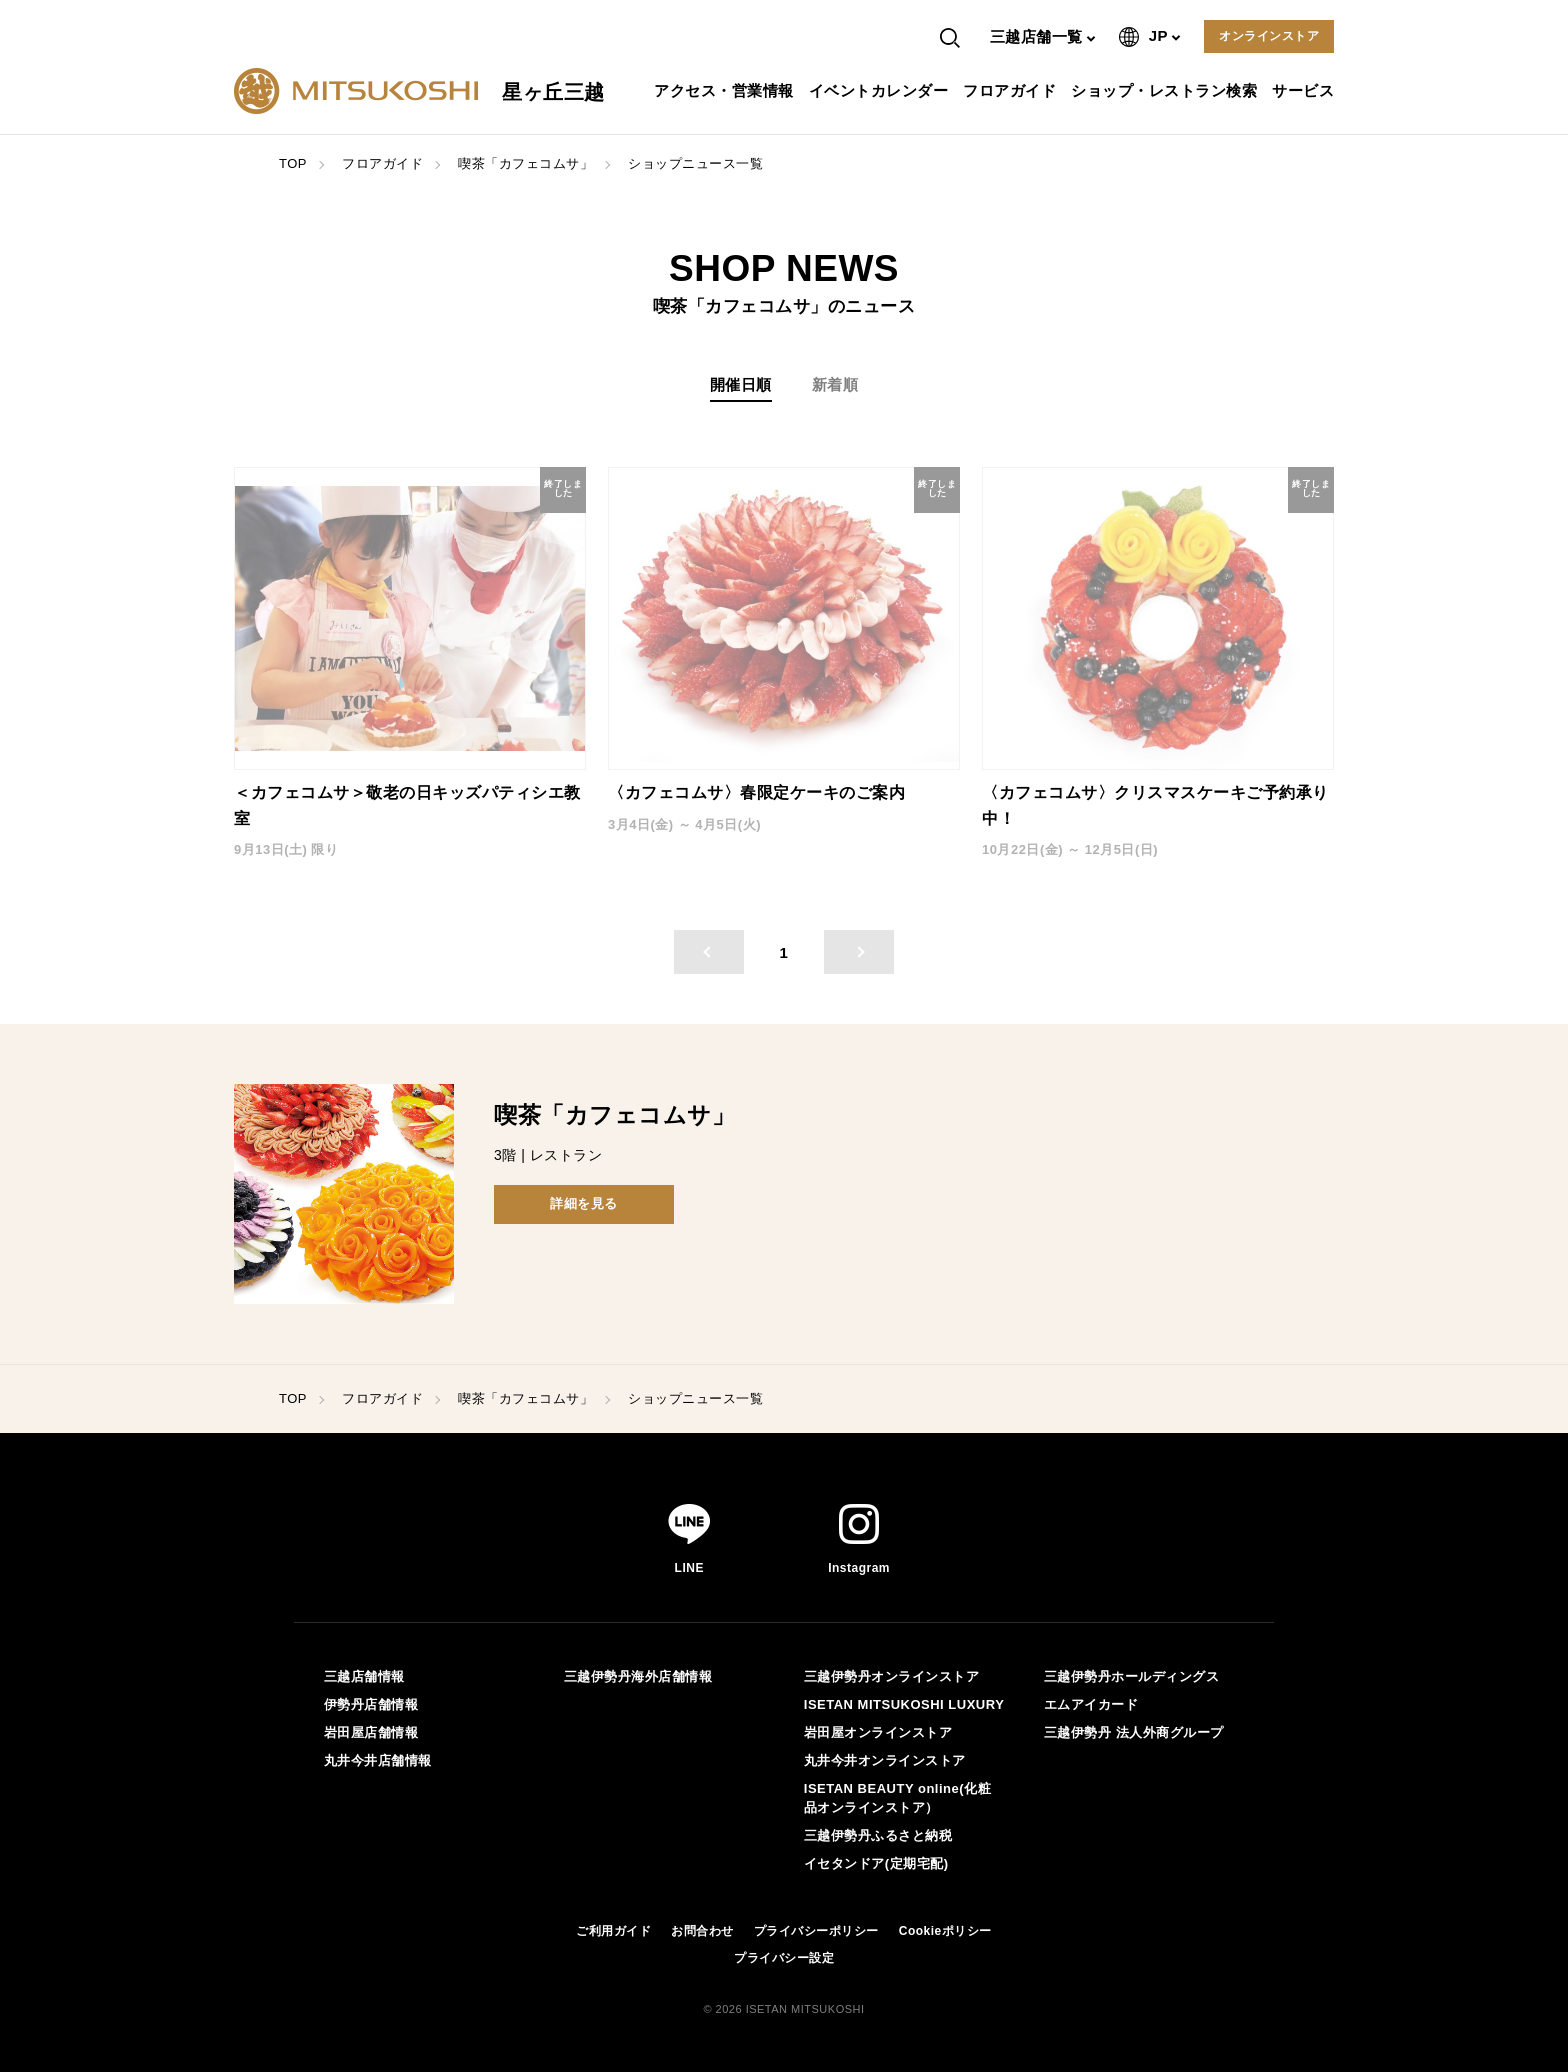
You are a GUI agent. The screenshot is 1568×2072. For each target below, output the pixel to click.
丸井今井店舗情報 (378, 1760)
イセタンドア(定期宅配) (876, 1863)
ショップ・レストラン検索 (1166, 90)
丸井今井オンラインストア (885, 1760)
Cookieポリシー (945, 1931)
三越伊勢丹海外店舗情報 (638, 1676)
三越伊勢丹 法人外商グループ (1134, 1732)
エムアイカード (1091, 1704)
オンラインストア (1269, 36)
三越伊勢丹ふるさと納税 (878, 1835)
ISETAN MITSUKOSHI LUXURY (904, 1704)
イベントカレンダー (881, 90)
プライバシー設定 (784, 1958)
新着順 (835, 384)
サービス (1305, 90)
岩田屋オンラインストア (878, 1732)
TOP (293, 163)
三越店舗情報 (364, 1676)
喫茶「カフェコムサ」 (525, 163)
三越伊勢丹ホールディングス (1132, 1676)
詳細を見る (584, 1203)
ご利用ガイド (613, 1931)
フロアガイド (1012, 90)
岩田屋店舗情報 (371, 1732)
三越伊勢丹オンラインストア (892, 1676)
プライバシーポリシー (816, 1931)
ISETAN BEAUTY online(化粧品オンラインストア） (897, 1797)
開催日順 (741, 384)
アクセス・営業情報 (726, 90)
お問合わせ (702, 1931)
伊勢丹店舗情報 (371, 1704)
